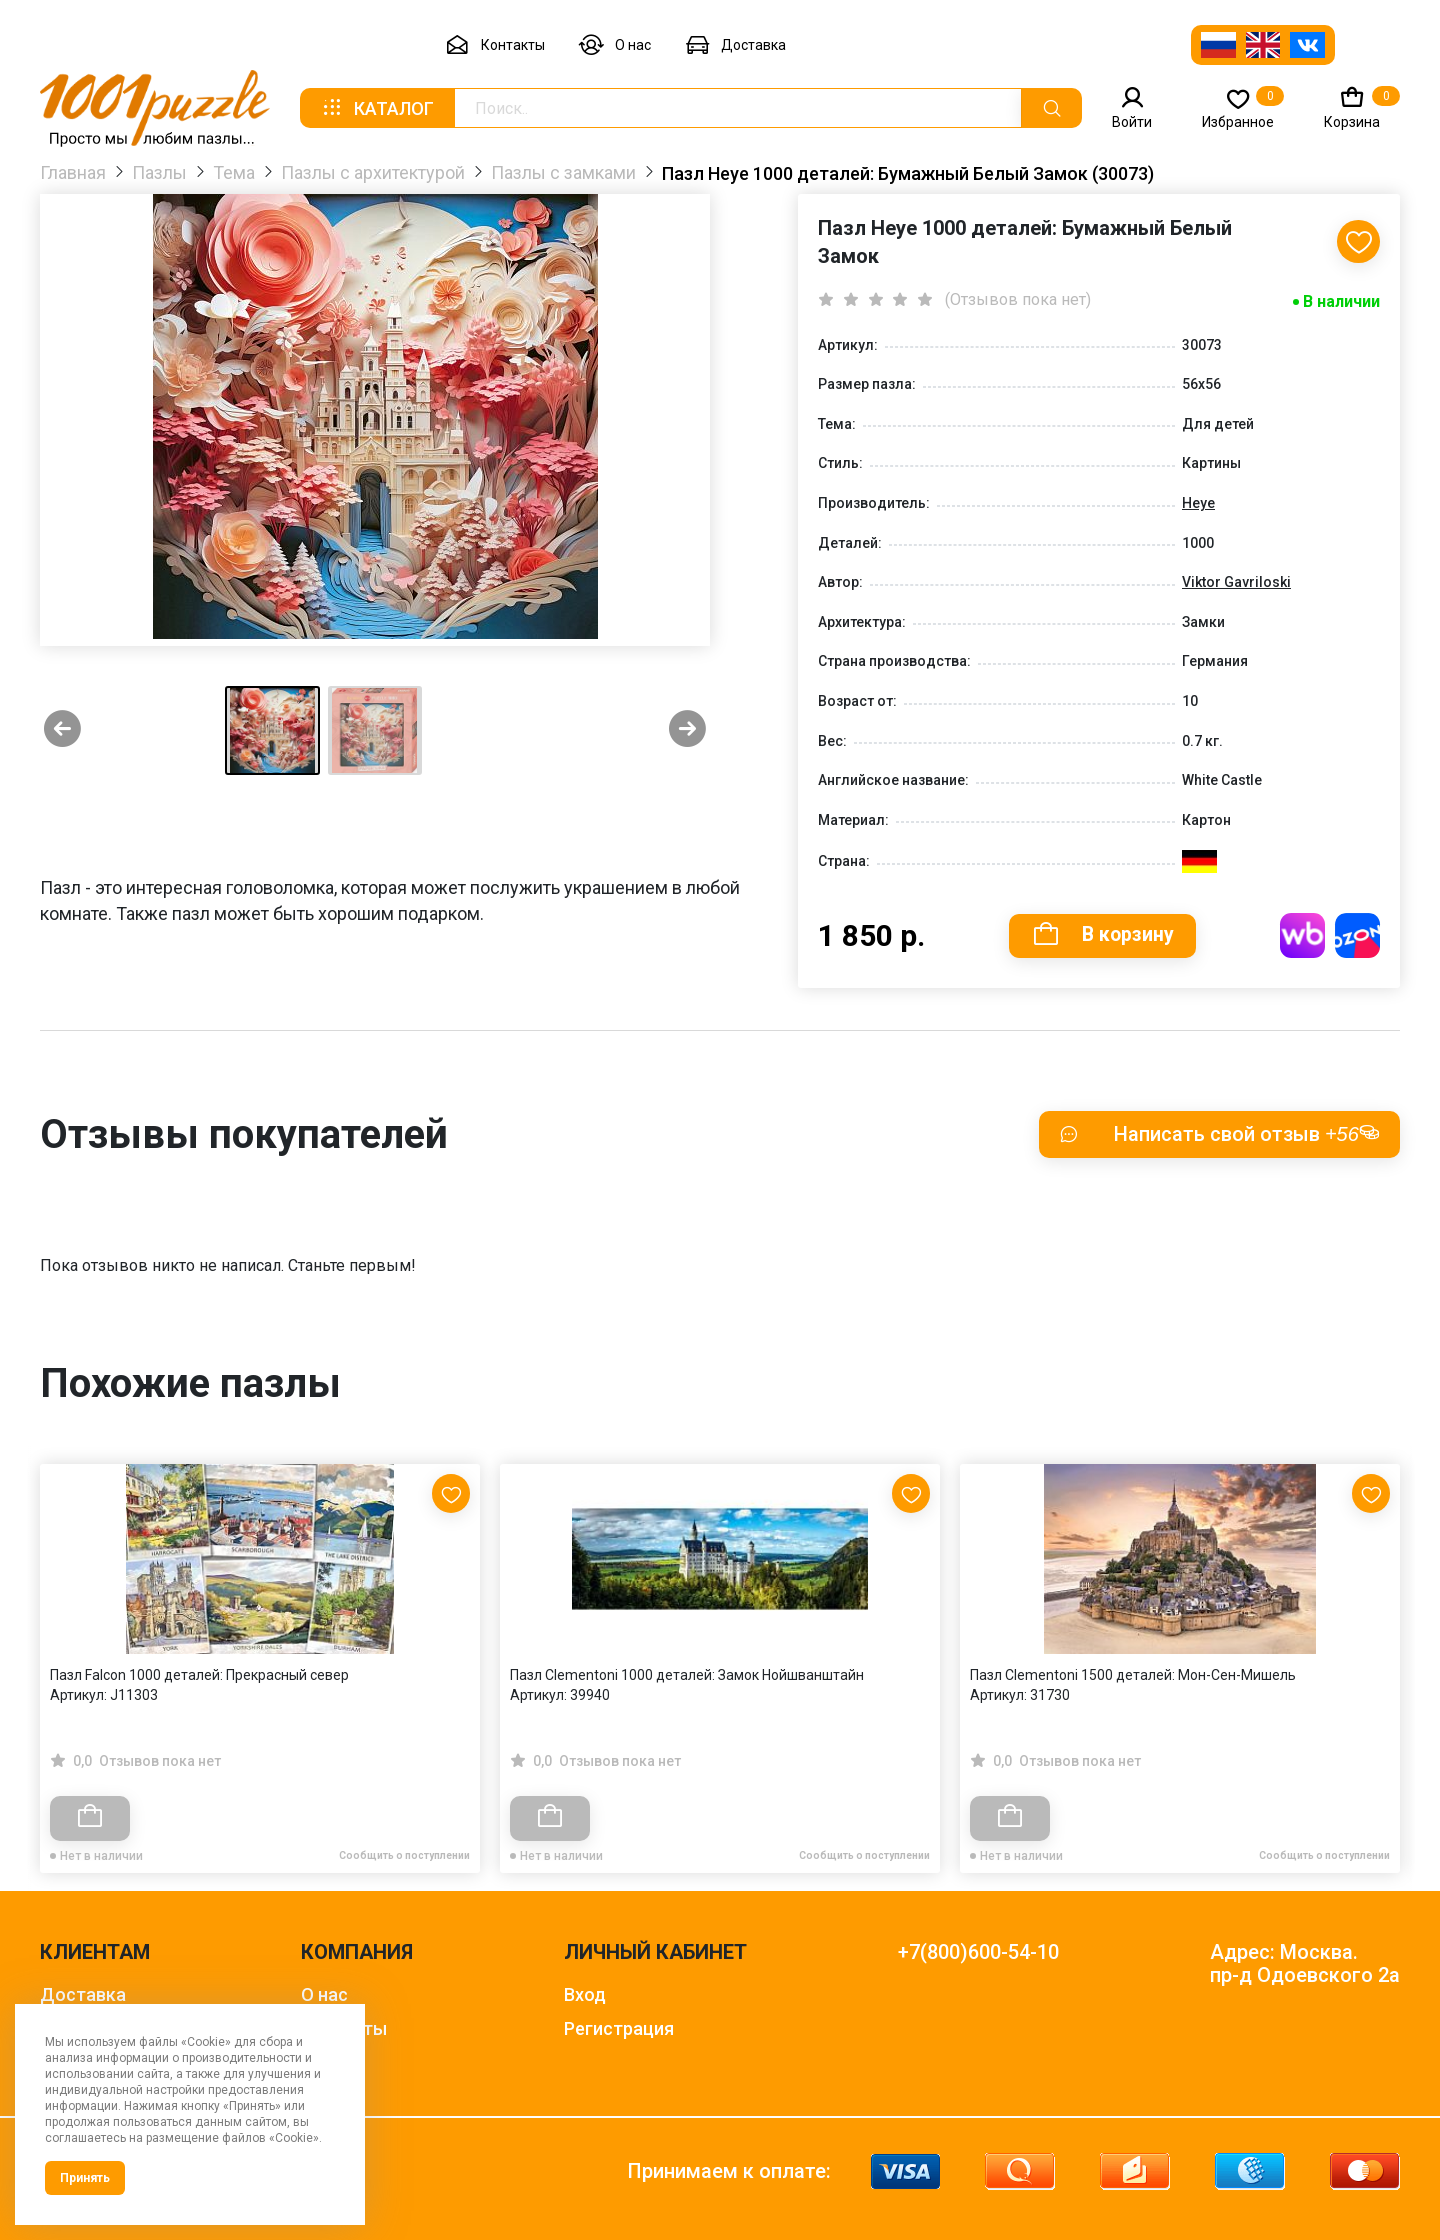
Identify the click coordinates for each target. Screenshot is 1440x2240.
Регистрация (619, 2028)
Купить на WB (1302, 935)
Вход (585, 1994)
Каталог (377, 108)
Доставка (735, 45)
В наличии (1341, 301)
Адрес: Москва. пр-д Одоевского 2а (1305, 1964)
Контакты (495, 45)
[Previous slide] (62, 730)
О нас (615, 45)
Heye (1198, 503)
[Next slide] (687, 730)
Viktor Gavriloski (1236, 582)
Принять (85, 2178)
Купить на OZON (1357, 935)
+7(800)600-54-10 (978, 1952)
